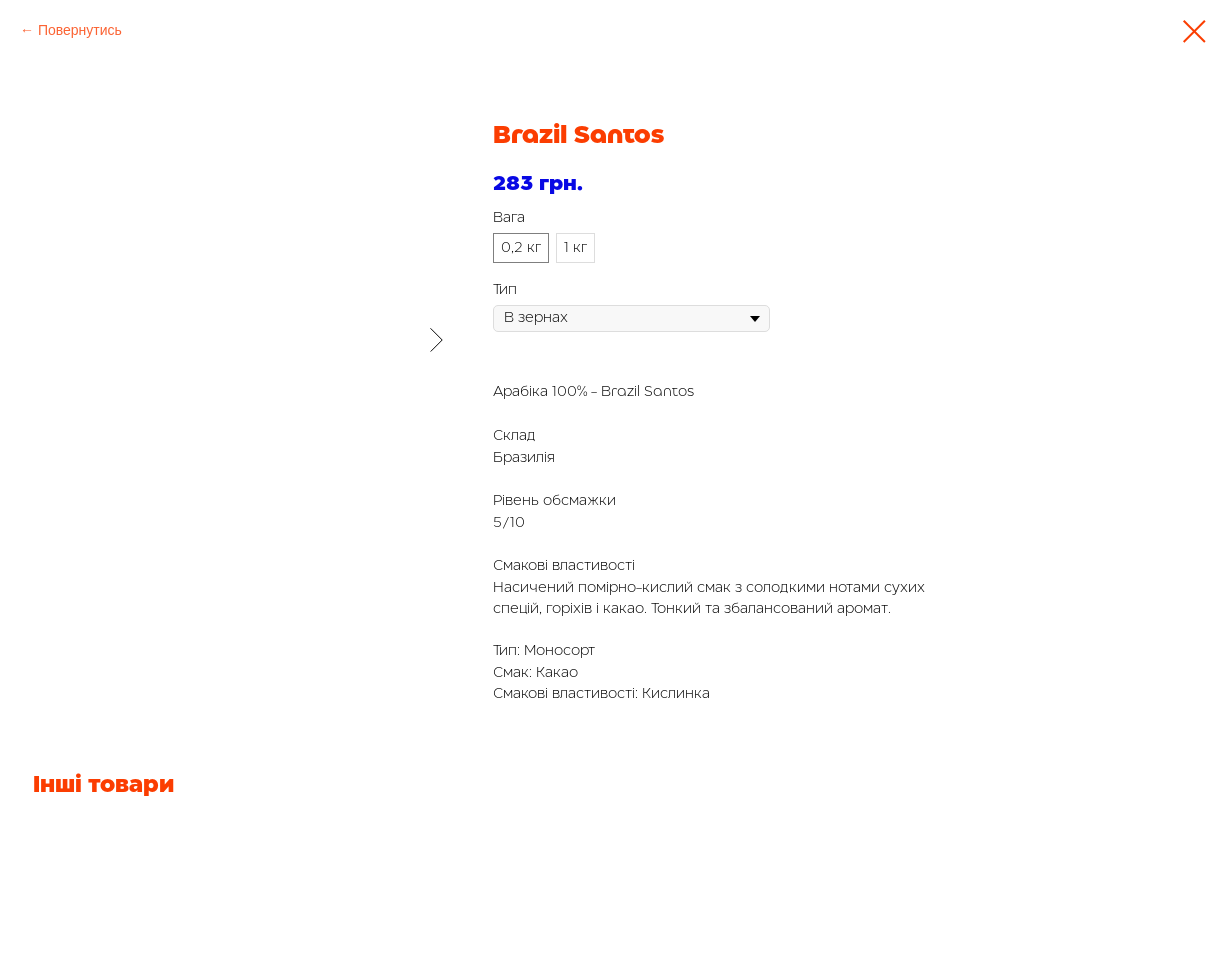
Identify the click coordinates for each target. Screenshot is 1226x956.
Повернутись (80, 30)
